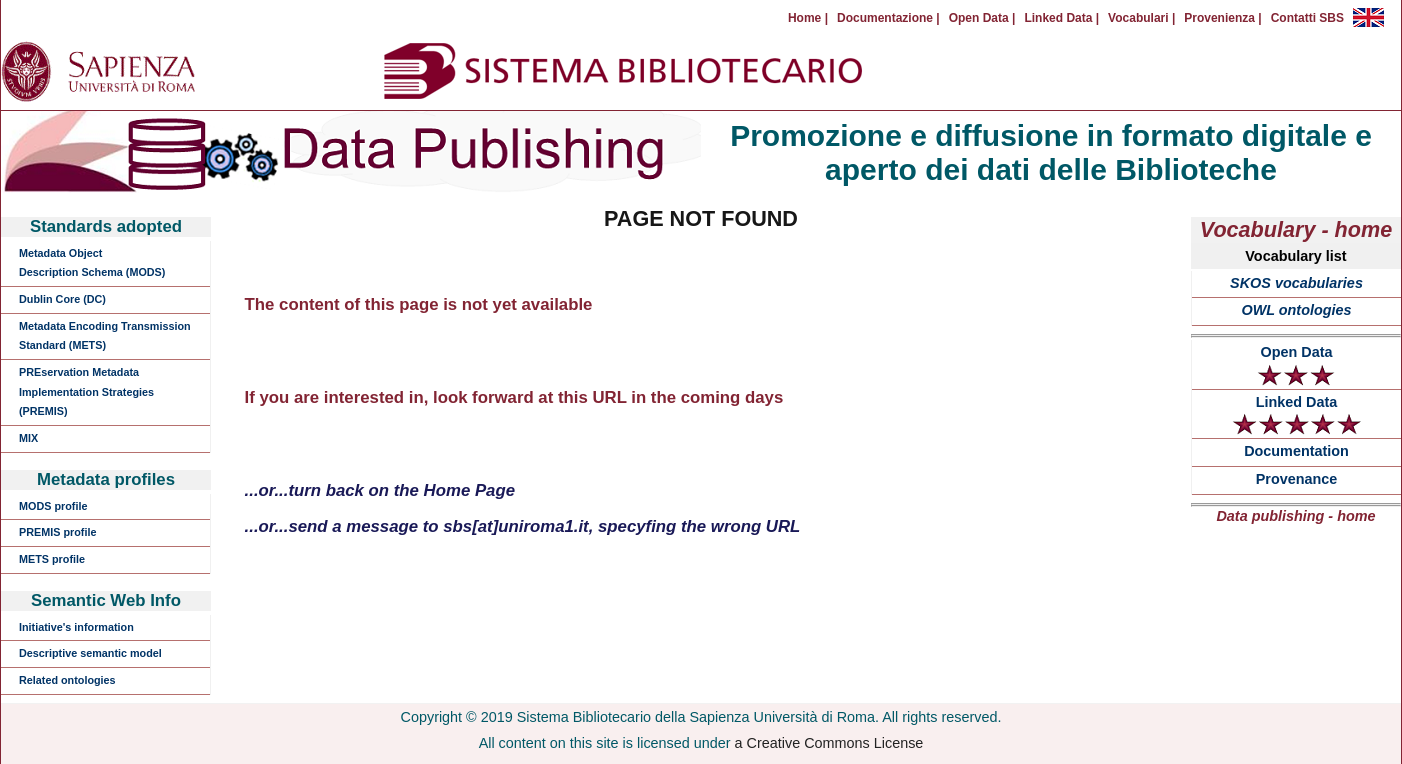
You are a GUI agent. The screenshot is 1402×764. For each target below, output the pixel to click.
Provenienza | (1222, 18)
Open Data (1296, 365)
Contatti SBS (1307, 18)
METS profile (52, 559)
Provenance (1297, 479)
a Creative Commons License (829, 743)
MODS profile (53, 506)
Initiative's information (76, 627)
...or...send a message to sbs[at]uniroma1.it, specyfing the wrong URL (523, 526)
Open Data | (982, 18)
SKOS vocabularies (1296, 283)
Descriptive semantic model (90, 653)
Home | (808, 18)
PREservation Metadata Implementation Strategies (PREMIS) (86, 391)
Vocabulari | (1141, 18)
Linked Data (1297, 415)
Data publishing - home (1295, 516)
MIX (28, 438)
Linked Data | (1061, 18)
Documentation (1296, 451)
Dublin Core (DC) (62, 299)
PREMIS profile (57, 532)
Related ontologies (67, 680)
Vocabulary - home (1296, 229)
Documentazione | (888, 18)
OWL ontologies (1296, 310)
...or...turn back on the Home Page (380, 490)
